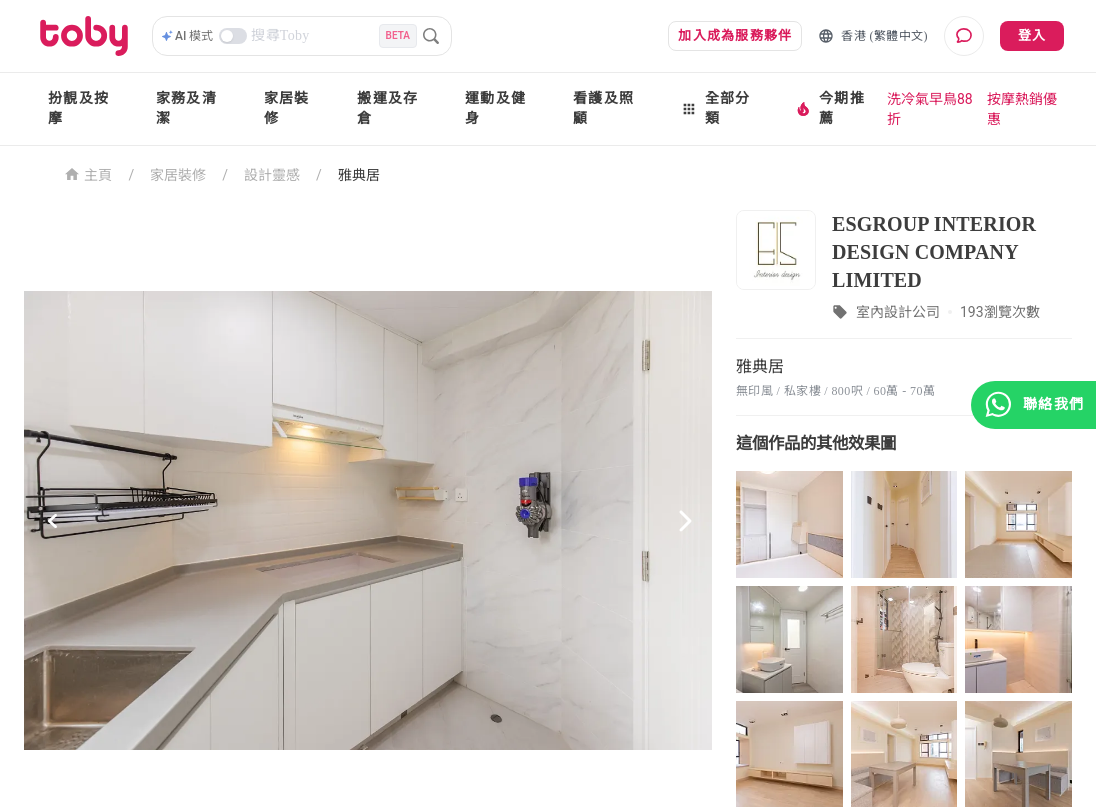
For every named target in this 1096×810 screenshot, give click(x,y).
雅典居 (359, 175)
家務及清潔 (186, 108)
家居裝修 (287, 108)
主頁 (88, 173)
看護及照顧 (603, 108)
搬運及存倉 (387, 108)
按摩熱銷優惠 (1022, 109)
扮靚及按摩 (78, 108)
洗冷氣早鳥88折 (930, 109)
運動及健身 (495, 108)
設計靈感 (272, 175)
